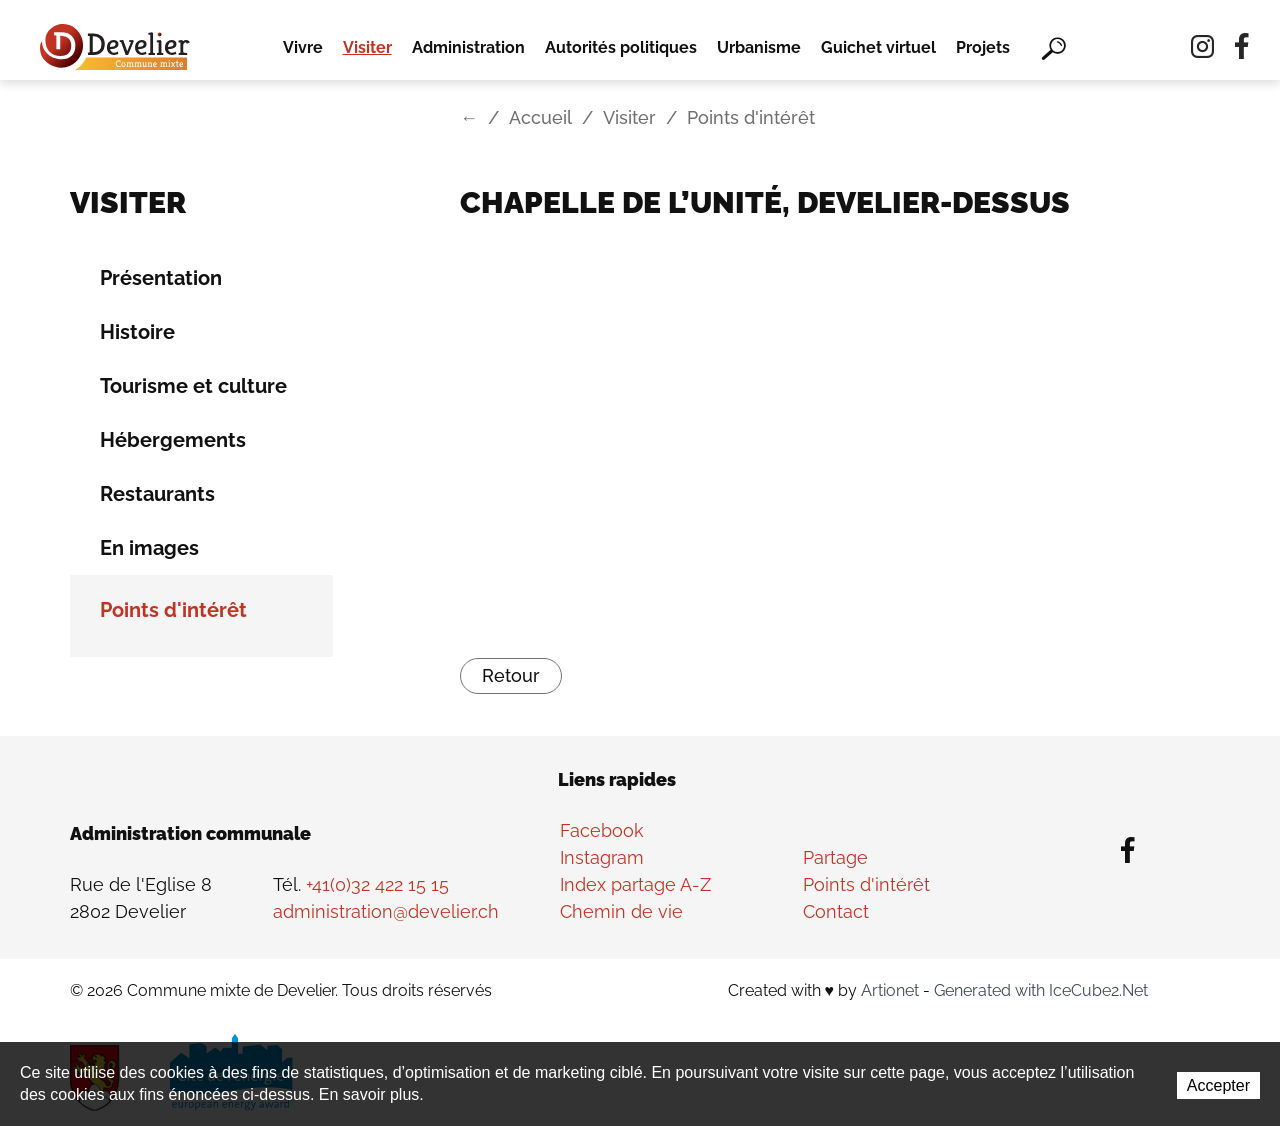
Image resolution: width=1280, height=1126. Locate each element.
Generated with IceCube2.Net (1041, 990)
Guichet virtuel (878, 47)
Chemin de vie (621, 911)
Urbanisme (759, 47)
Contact (836, 911)
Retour (511, 675)
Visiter (367, 47)
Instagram (602, 857)
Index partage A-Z (635, 884)
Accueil (540, 117)
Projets (983, 47)
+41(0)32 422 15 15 (377, 884)
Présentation (161, 278)
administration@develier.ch (386, 911)
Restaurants (157, 494)
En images (149, 548)
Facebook (602, 830)
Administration (468, 47)
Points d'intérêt (173, 610)
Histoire (137, 332)
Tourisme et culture (193, 386)
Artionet (890, 990)
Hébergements (173, 440)
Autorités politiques (621, 47)
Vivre (303, 47)
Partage (835, 857)
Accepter (1218, 1085)
